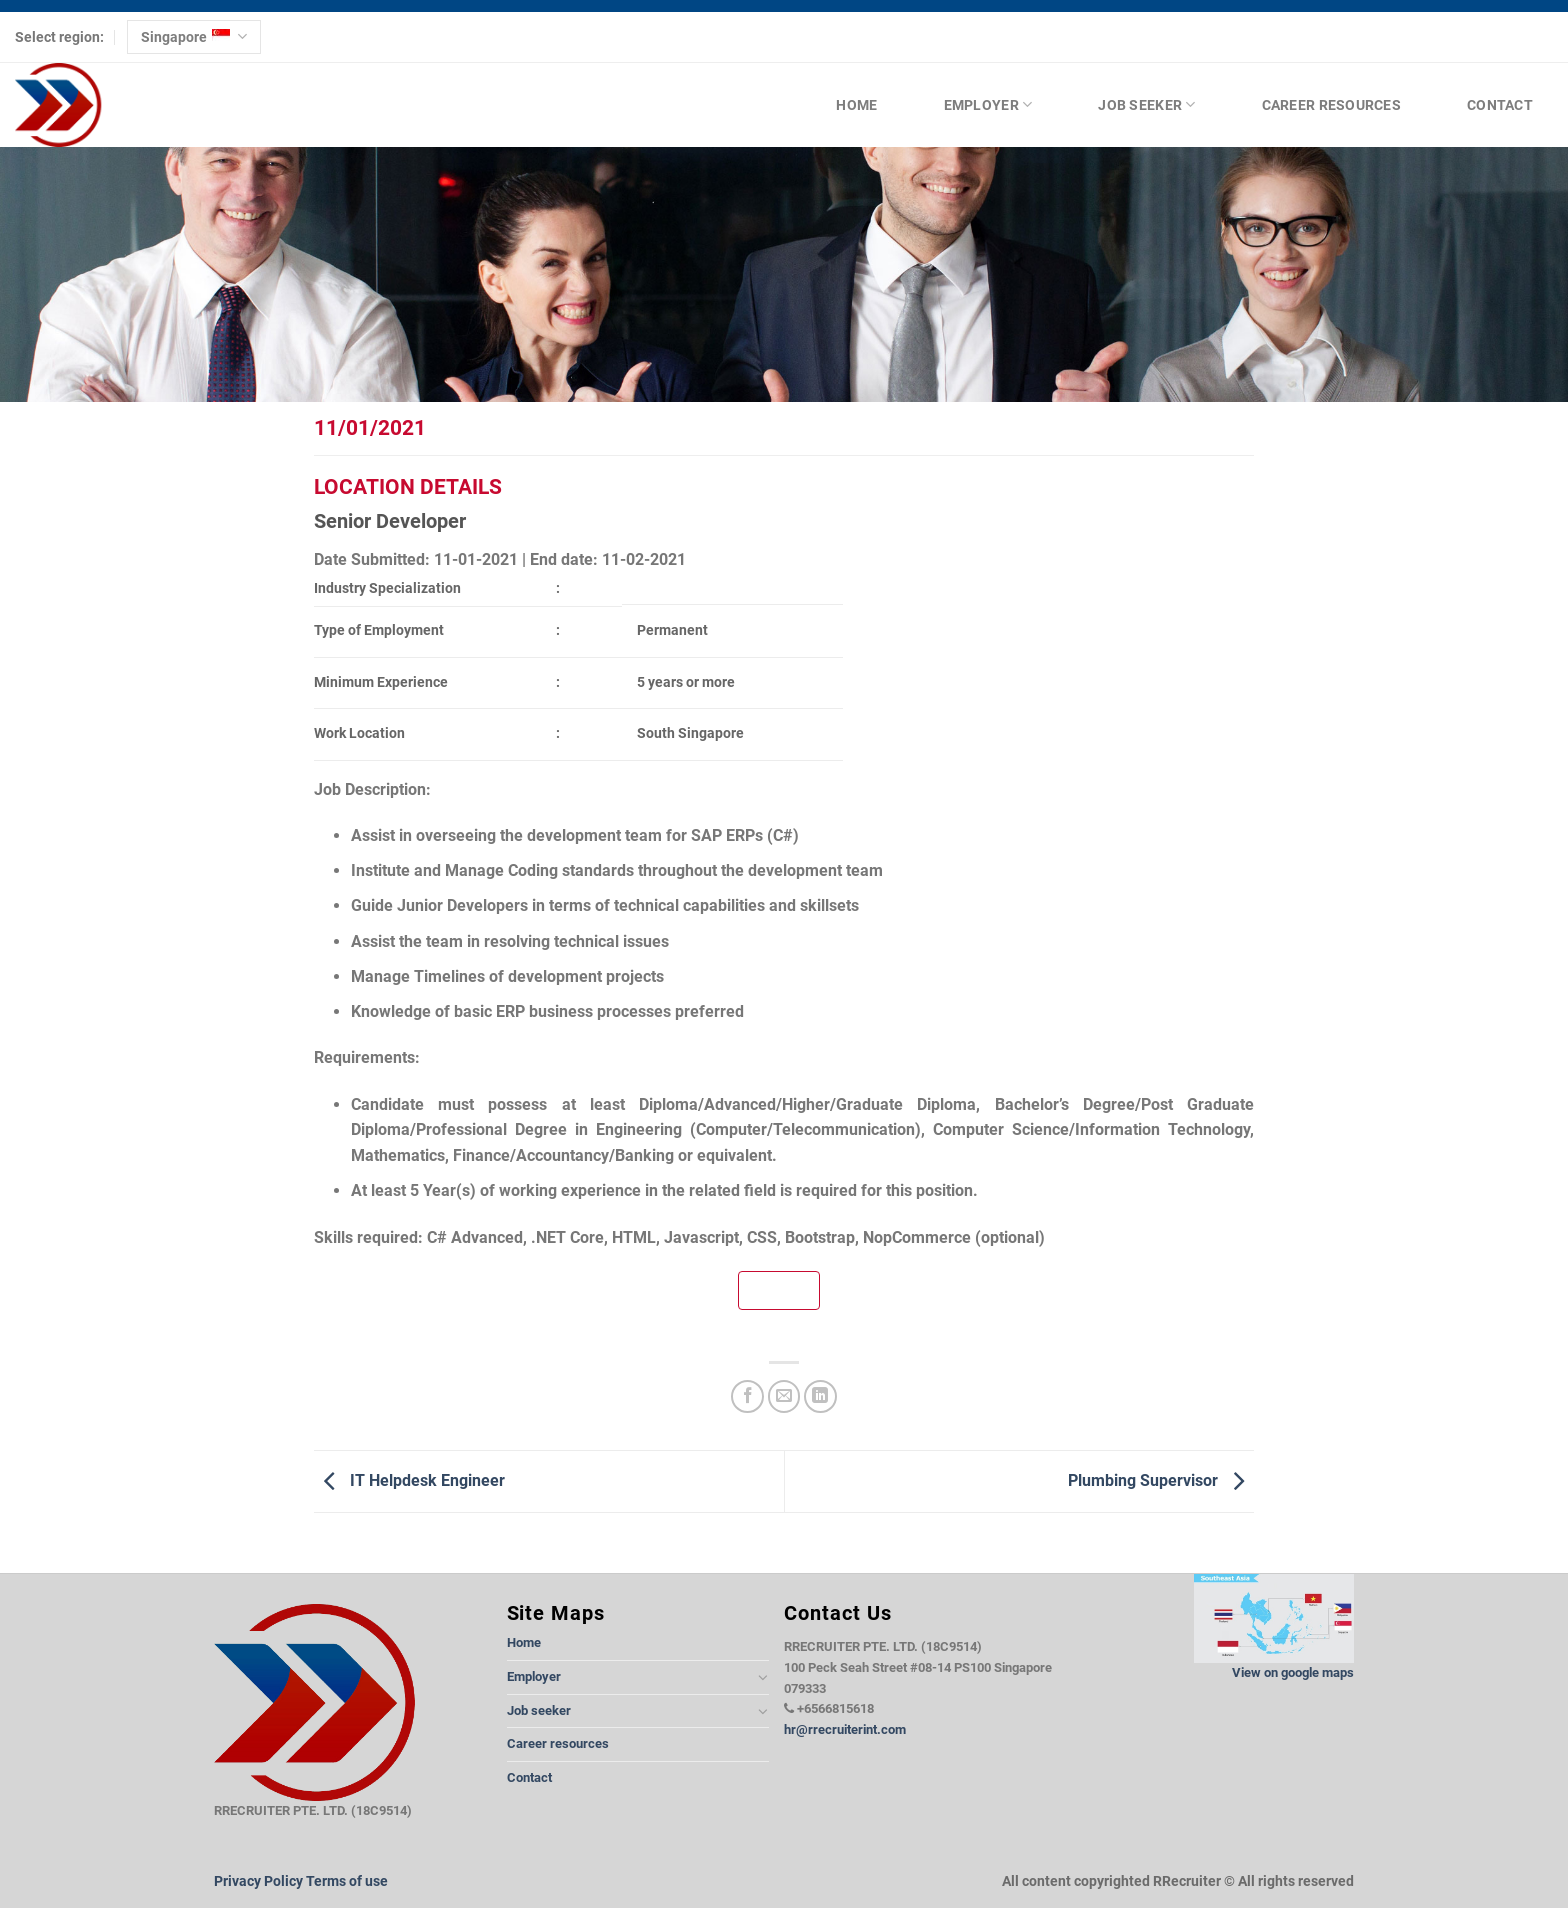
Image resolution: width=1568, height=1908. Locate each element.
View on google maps (1293, 1672)
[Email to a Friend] (784, 1396)
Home (856, 105)
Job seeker (1146, 104)
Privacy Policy (258, 1881)
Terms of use (347, 1881)
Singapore (193, 36)
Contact (1500, 105)
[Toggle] (762, 1677)
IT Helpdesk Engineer (409, 1480)
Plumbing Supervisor (1161, 1480)
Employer (988, 104)
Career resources (1331, 105)
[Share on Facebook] (747, 1396)
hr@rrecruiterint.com (845, 1729)
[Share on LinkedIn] (820, 1396)
